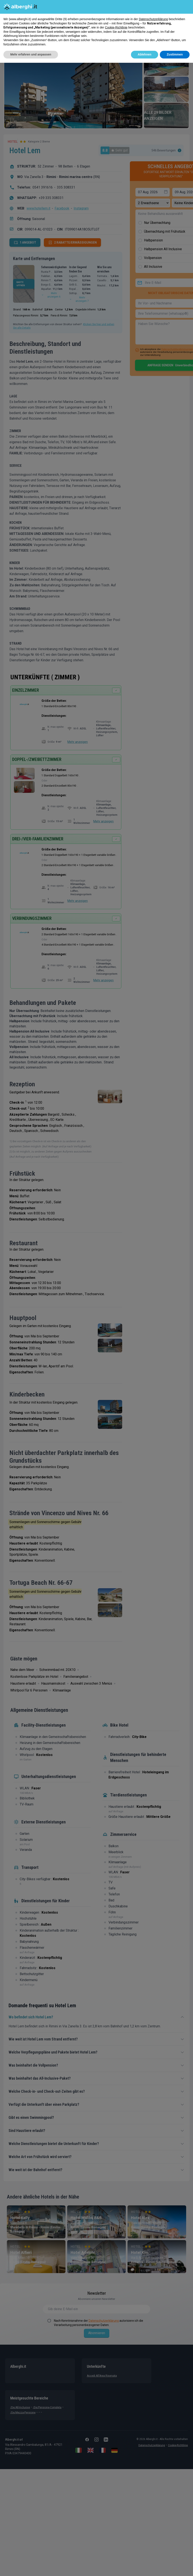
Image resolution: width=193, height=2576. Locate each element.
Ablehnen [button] (144, 54)
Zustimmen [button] (175, 54)
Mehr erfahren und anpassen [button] (30, 54)
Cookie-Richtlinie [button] (116, 27)
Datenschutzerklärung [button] (153, 19)
